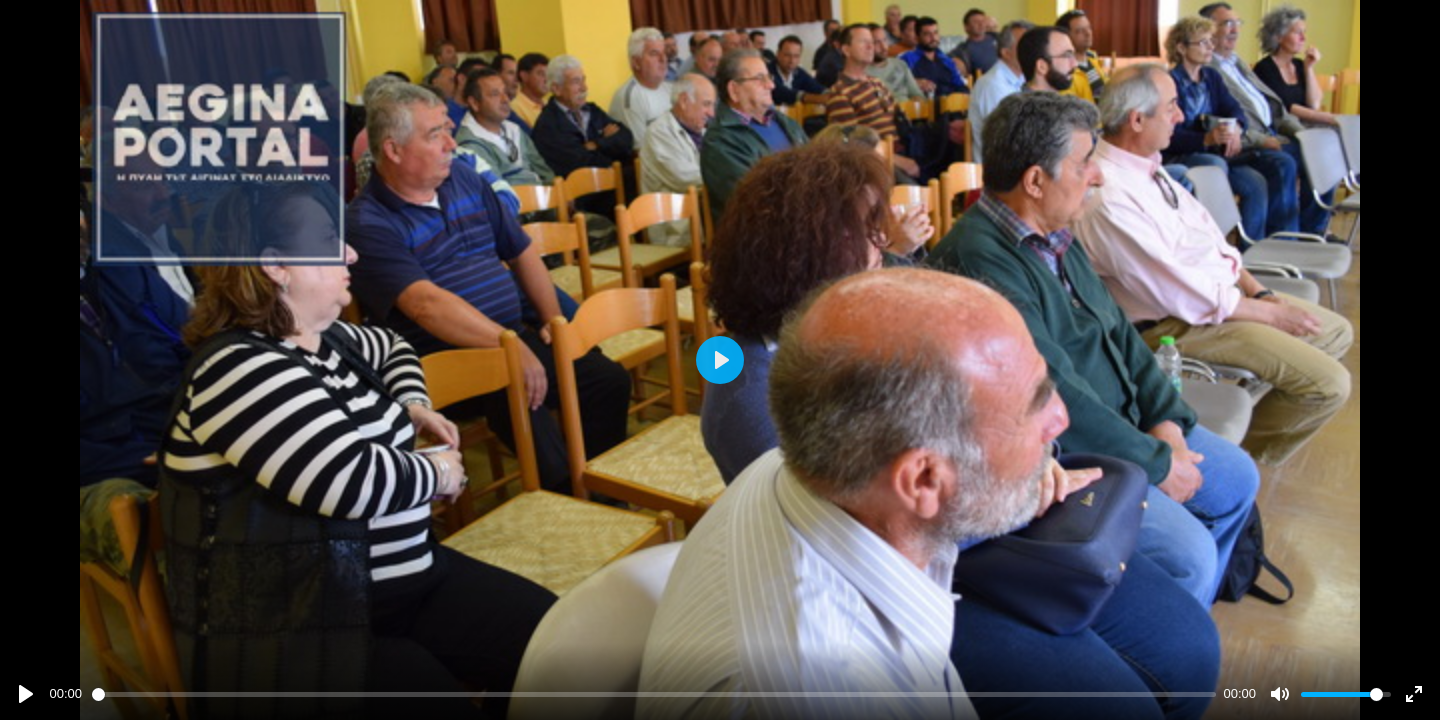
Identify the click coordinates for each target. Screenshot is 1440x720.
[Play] (26, 694)
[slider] (654, 694)
